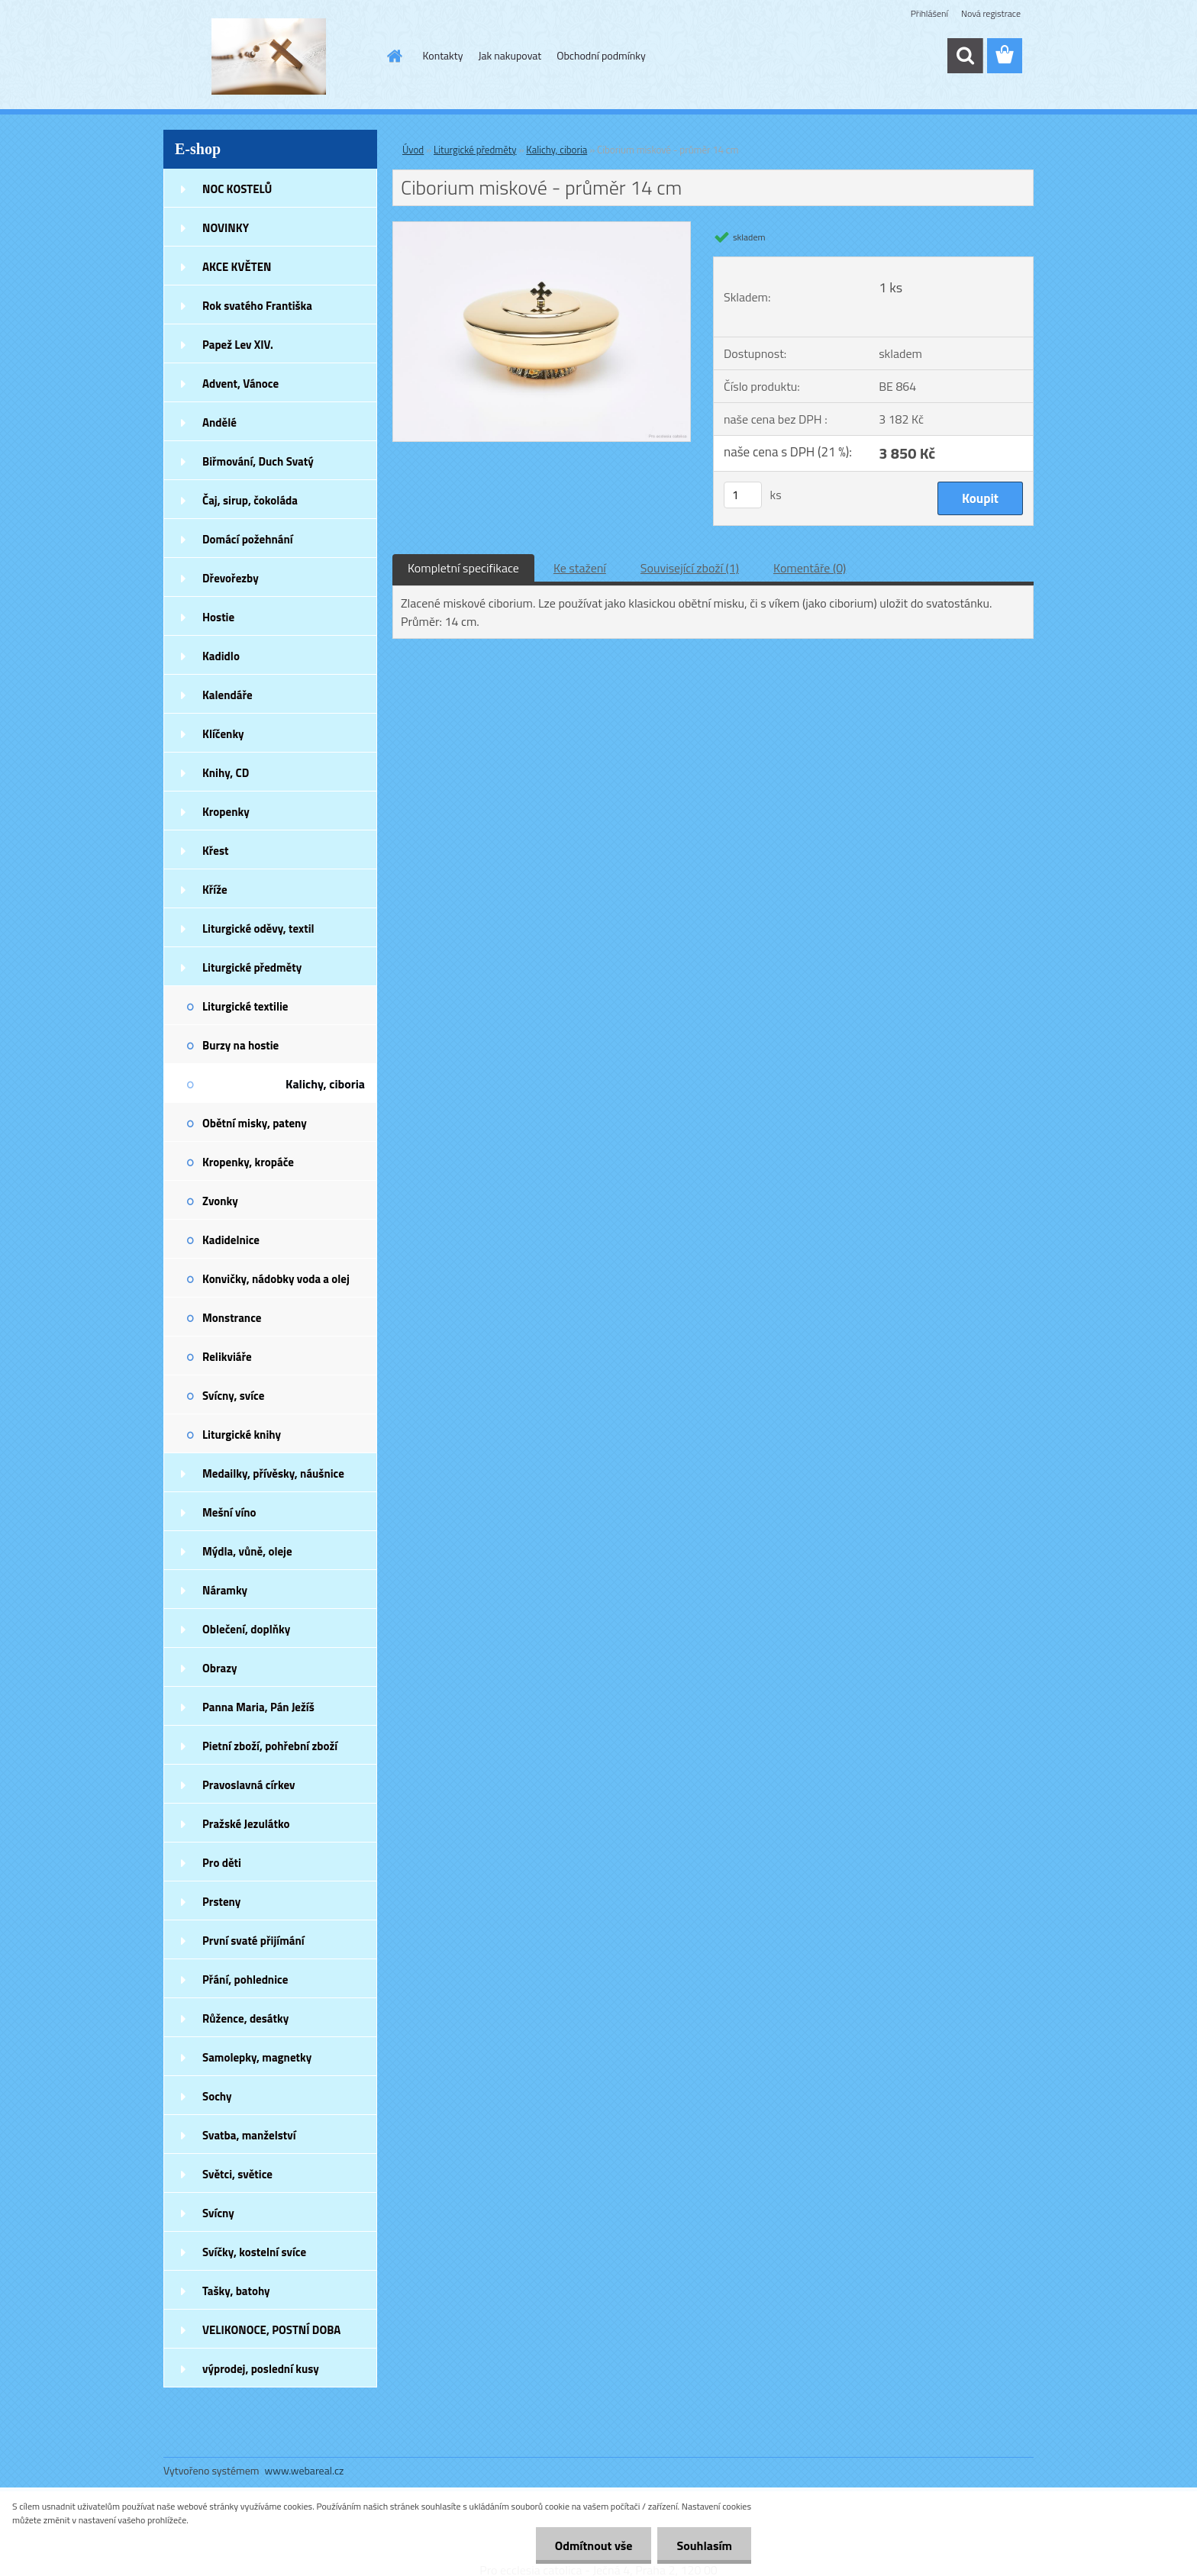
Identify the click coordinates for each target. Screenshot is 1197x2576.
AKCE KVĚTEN (236, 267)
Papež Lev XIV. (237, 344)
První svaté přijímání (253, 1940)
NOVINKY (225, 228)
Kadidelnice (231, 1240)
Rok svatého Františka (257, 305)
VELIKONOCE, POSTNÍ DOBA (271, 2330)
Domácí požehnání (247, 539)
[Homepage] (393, 55)
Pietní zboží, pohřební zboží (269, 1746)
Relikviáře (227, 1356)
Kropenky (226, 812)
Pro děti (221, 1863)
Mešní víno (229, 1512)
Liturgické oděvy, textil (258, 928)
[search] (964, 55)
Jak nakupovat (509, 55)
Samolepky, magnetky (256, 2057)
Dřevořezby (230, 578)
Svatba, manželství (249, 2135)
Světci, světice (237, 2174)
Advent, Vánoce (240, 383)
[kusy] (743, 495)
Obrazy (219, 1668)
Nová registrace (991, 13)
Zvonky (220, 1201)
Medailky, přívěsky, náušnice (273, 1473)
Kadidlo (221, 656)
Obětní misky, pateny (254, 1123)
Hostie (218, 617)
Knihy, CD (225, 773)
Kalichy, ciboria (325, 1084)
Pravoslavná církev (248, 1785)
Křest (215, 850)
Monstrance (231, 1318)
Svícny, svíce (233, 1395)
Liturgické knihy (241, 1434)
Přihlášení (929, 13)
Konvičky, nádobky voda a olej (276, 1279)
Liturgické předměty (252, 967)
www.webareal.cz (304, 2470)
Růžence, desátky (245, 2018)
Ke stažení (579, 568)
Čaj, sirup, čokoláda (250, 500)
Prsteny (221, 1901)
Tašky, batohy (236, 2291)
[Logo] (268, 56)
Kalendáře (227, 695)
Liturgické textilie (245, 1006)
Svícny (218, 2213)
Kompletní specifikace (463, 568)
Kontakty (443, 55)
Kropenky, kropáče (248, 1162)
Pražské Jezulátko (245, 1824)
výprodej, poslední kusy (260, 2369)
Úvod (413, 149)
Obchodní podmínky (601, 55)
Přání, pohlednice (245, 1979)
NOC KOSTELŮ (237, 189)
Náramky (224, 1590)
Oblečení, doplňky (246, 1629)
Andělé (219, 422)
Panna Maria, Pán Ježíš (258, 1707)
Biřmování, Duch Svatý (258, 461)
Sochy (217, 2096)
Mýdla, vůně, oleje (247, 1551)
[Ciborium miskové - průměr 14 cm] (541, 228)
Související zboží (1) (689, 568)
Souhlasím (704, 2545)
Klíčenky (223, 734)
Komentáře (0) (809, 568)
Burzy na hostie (240, 1045)
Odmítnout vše (594, 2545)
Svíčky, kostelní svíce (254, 2252)
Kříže (214, 889)
